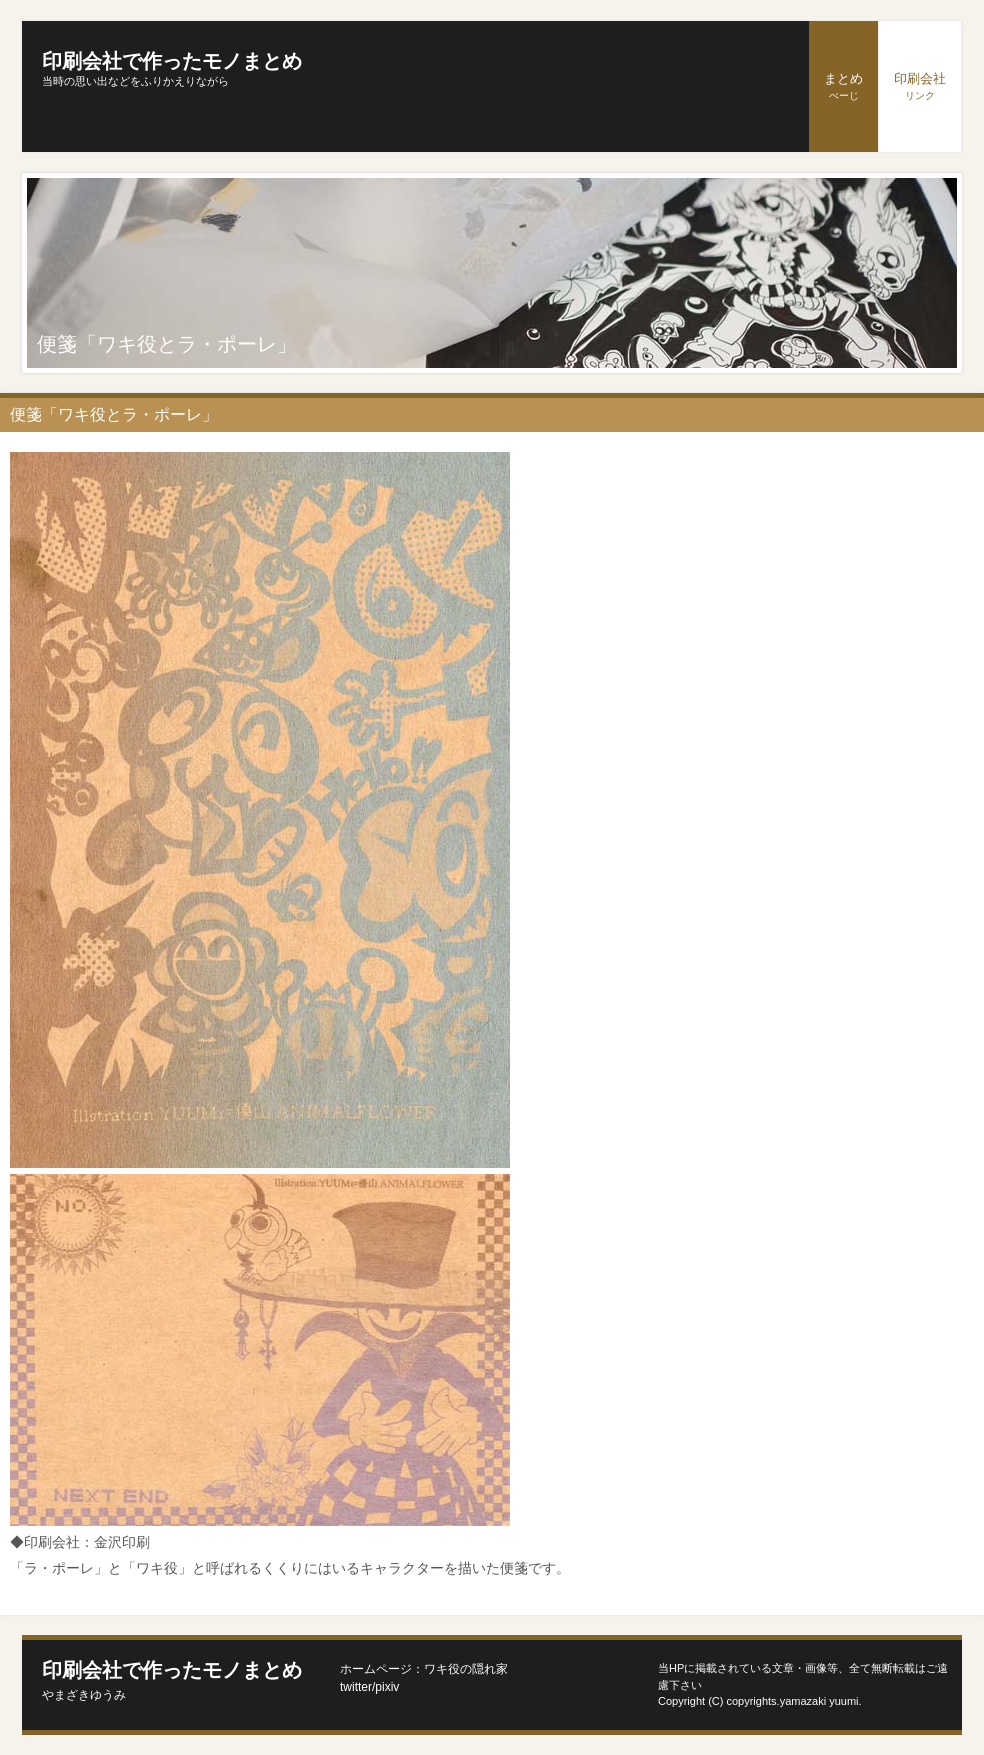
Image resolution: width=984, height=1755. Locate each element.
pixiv (387, 1687)
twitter (356, 1687)
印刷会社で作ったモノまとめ (172, 61)
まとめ (843, 86)
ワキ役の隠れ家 (466, 1669)
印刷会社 (920, 86)
